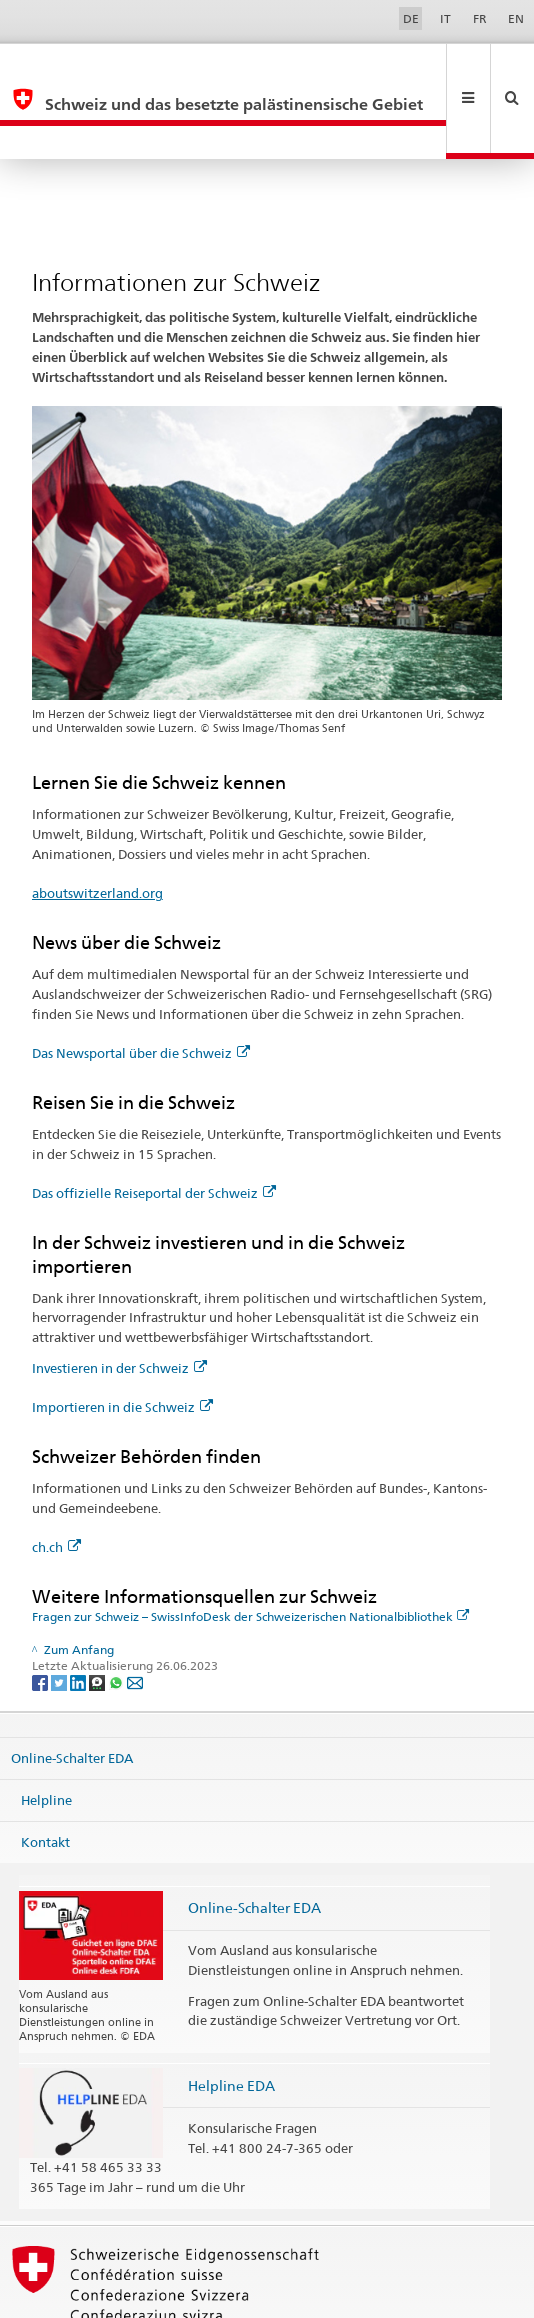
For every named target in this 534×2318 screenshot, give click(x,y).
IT (445, 18)
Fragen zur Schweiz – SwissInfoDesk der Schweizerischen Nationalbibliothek (251, 1549)
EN (516, 18)
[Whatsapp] (117, 1614)
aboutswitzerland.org (97, 826)
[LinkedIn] (79, 1614)
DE (411, 18)
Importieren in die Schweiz (122, 1340)
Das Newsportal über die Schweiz (141, 986)
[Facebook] (41, 1614)
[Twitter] (60, 1614)
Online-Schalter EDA (72, 1691)
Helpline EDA (231, 2018)
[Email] (135, 1614)
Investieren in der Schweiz (119, 1301)
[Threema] (98, 1614)
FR (480, 18)
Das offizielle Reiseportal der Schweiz (154, 1126)
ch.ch (56, 1480)
